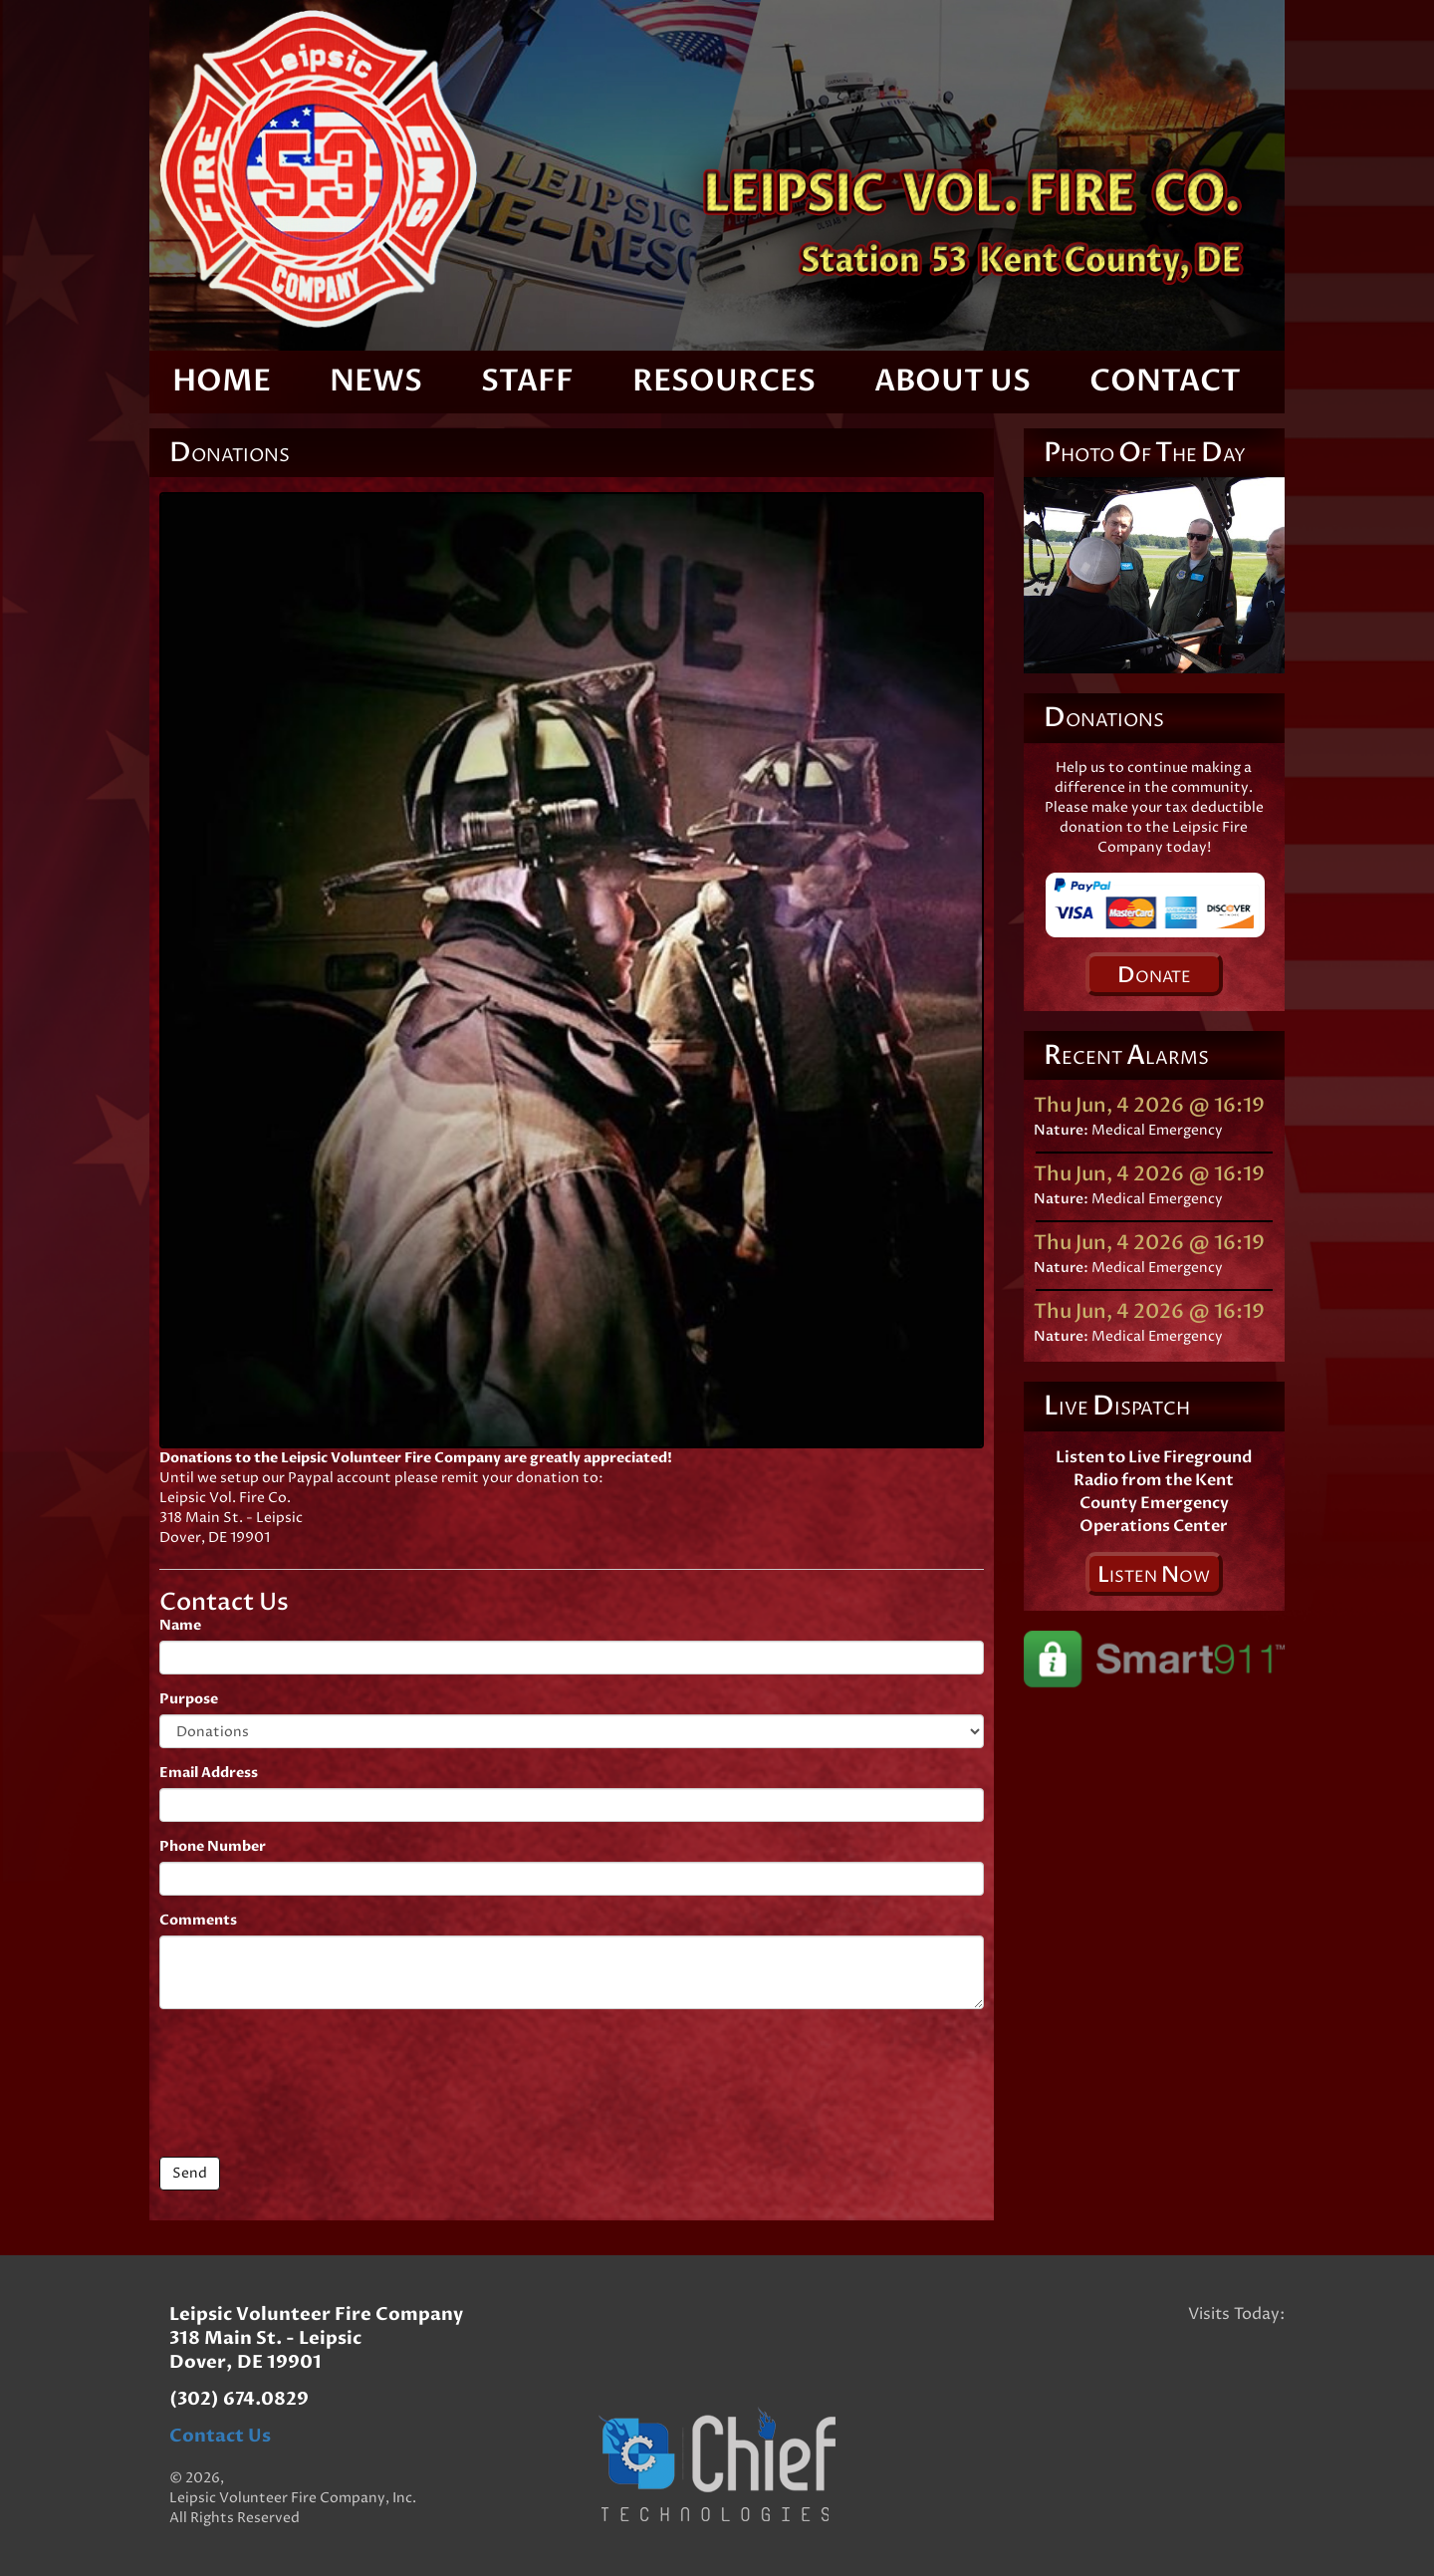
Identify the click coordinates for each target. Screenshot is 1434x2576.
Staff (527, 381)
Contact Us (220, 2436)
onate (1154, 975)
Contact (1165, 381)
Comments (198, 1920)
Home (221, 381)
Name (180, 1625)
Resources (724, 381)
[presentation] (310, 2083)
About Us (952, 381)
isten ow (1153, 1575)
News (376, 381)
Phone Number (212, 1846)
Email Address (208, 1772)
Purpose (188, 1698)
